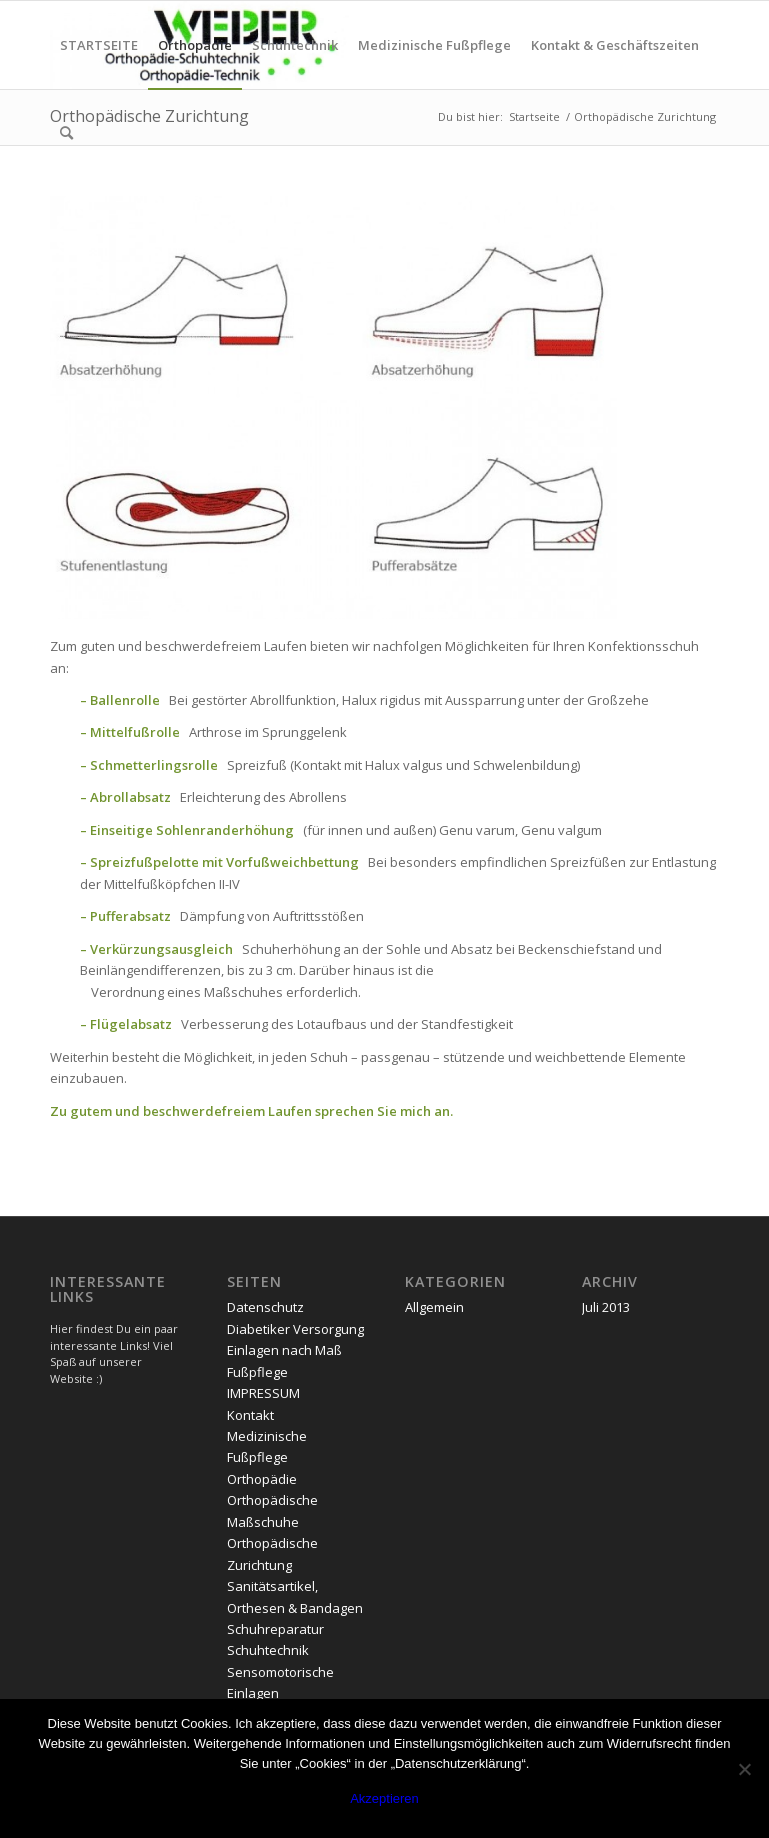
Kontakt (250, 1415)
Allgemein (434, 1307)
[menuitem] (99, 45)
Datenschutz (265, 1307)
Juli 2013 (606, 1307)
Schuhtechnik (268, 1650)
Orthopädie (262, 1479)
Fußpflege (257, 1372)
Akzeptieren (384, 1798)
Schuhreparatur (275, 1629)
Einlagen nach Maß (284, 1350)
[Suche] (66, 133)
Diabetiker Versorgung (295, 1329)
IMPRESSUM (263, 1393)
